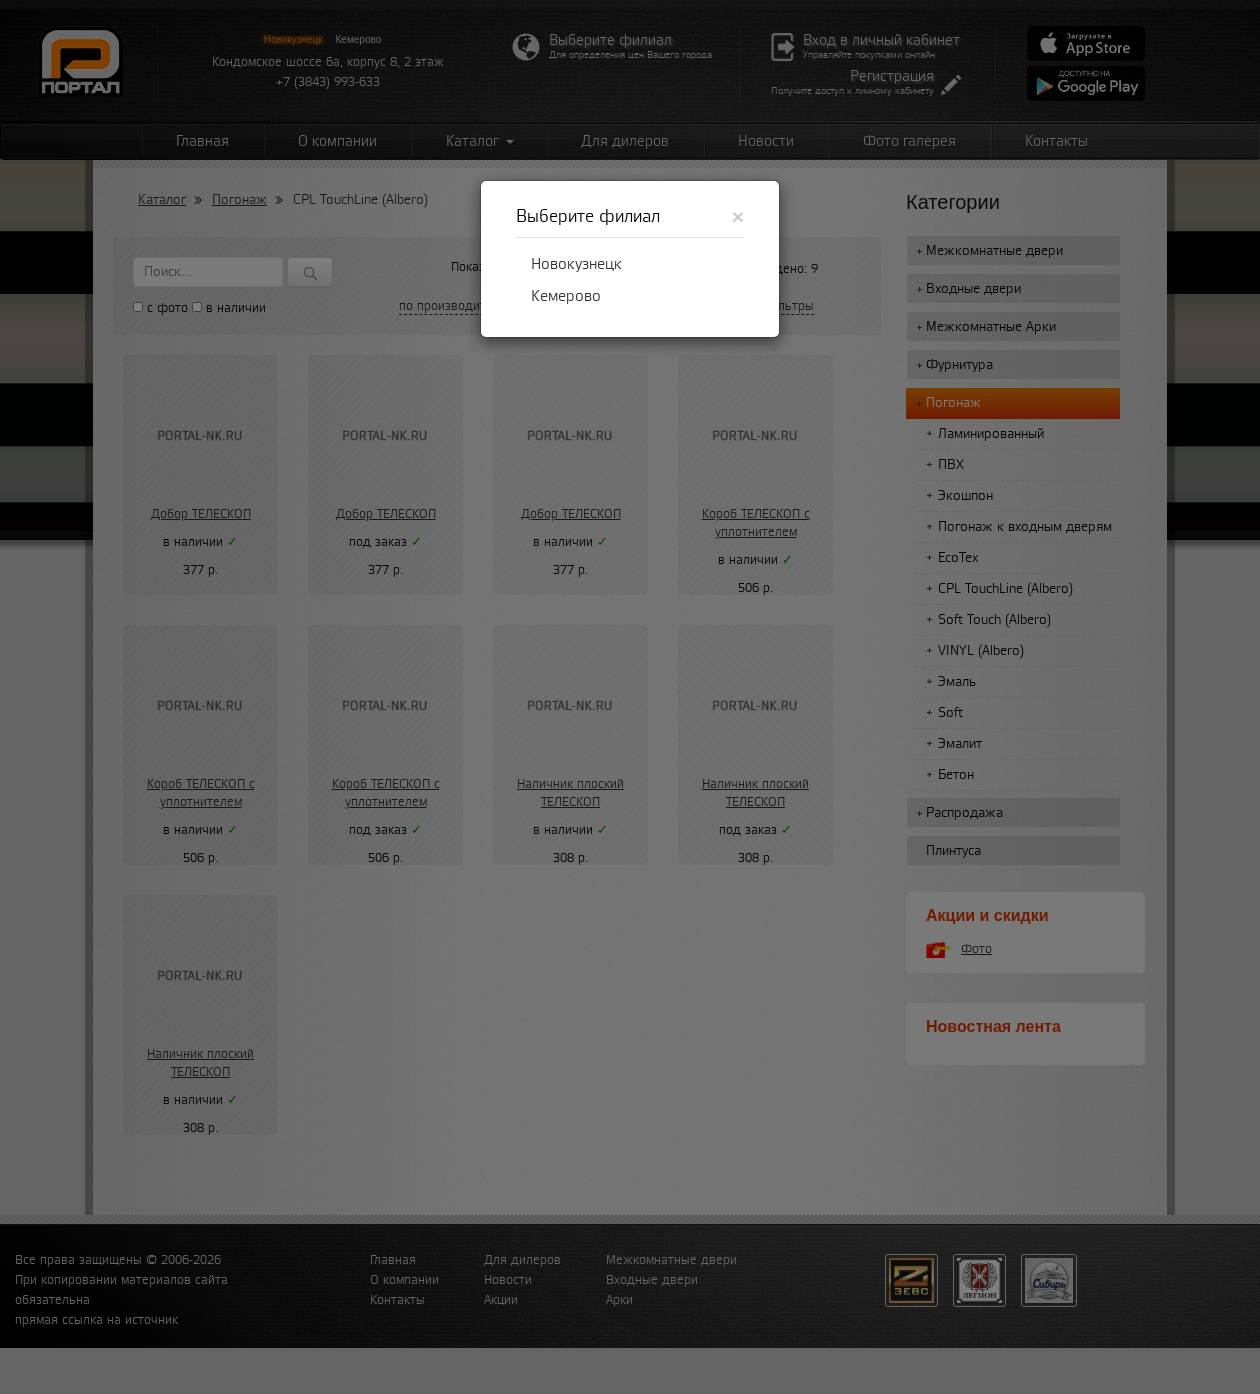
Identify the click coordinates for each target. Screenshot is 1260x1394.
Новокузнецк (576, 264)
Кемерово (566, 296)
